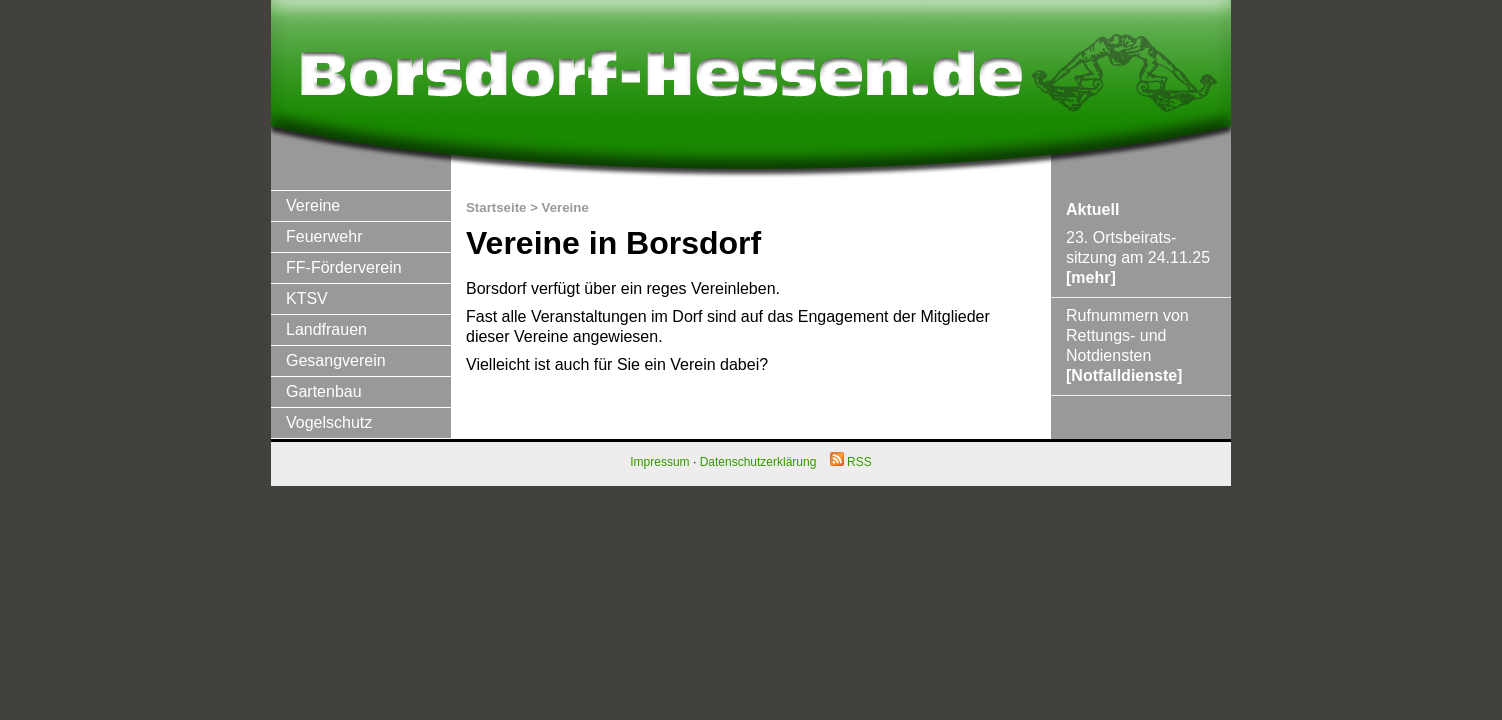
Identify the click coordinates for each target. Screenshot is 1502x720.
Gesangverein (336, 360)
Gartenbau (324, 391)
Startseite (496, 207)
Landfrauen (326, 329)
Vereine (313, 205)
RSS (851, 462)
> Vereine (559, 207)
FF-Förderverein (344, 267)
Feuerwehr (324, 236)
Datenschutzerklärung (758, 462)
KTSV (307, 298)
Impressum (659, 462)
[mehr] (1091, 277)
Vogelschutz (329, 422)
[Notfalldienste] (1124, 375)
